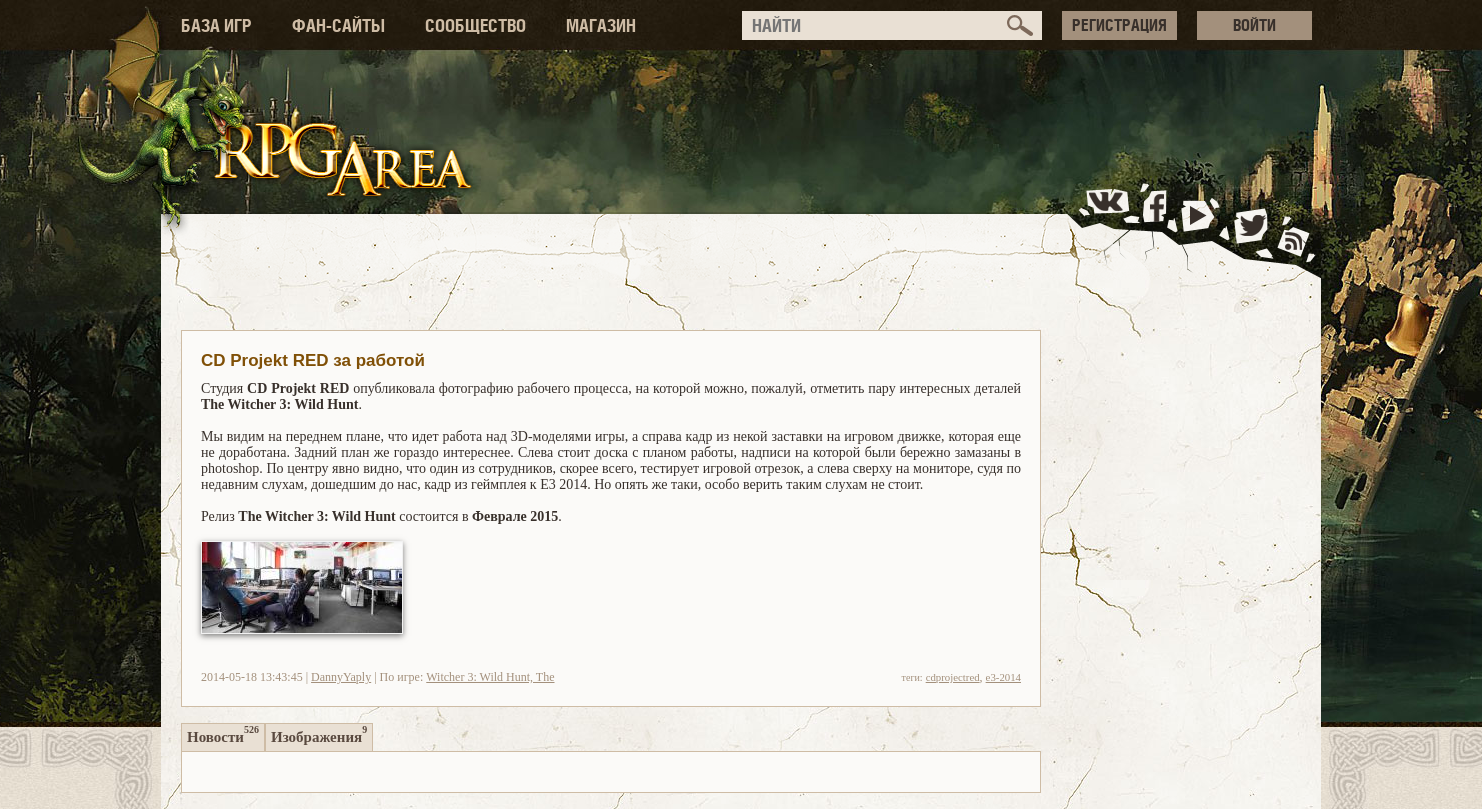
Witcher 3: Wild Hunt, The (490, 677)
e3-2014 (1003, 677)
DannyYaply (341, 677)
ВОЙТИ (1254, 25)
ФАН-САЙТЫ (338, 25)
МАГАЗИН (601, 25)
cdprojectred (953, 677)
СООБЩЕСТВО (475, 25)
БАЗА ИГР (216, 25)
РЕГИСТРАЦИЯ (1119, 25)
